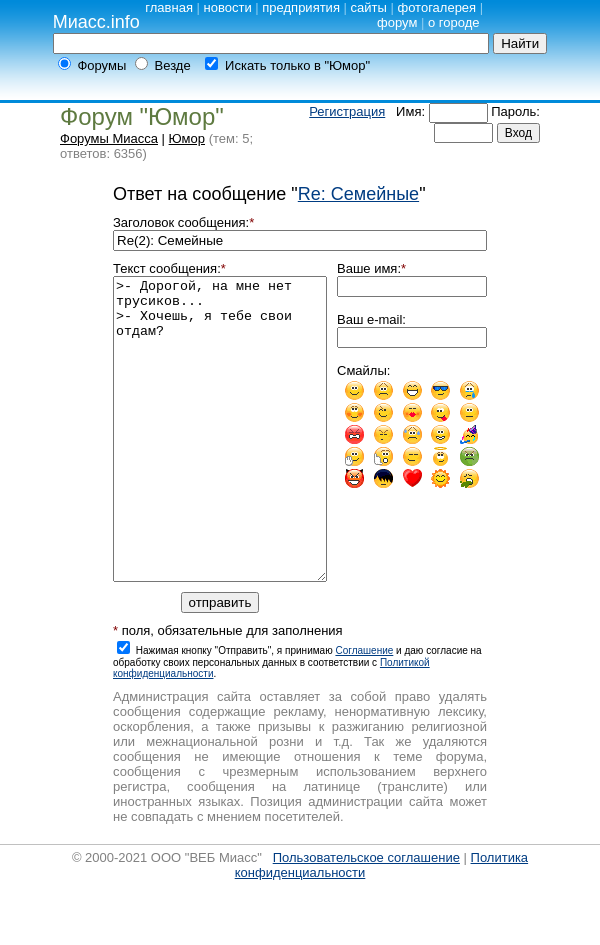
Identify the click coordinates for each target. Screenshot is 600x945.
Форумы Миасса (109, 138)
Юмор (187, 138)
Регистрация (347, 111)
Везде (173, 65)
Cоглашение (364, 710)
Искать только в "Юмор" (297, 65)
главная (169, 7)
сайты (369, 7)
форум (397, 22)
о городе (454, 22)
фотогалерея (436, 7)
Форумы (101, 65)
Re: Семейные (358, 194)
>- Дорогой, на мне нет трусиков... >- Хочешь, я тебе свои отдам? (220, 459)
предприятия (301, 7)
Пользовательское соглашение (366, 917)
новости (228, 7)
